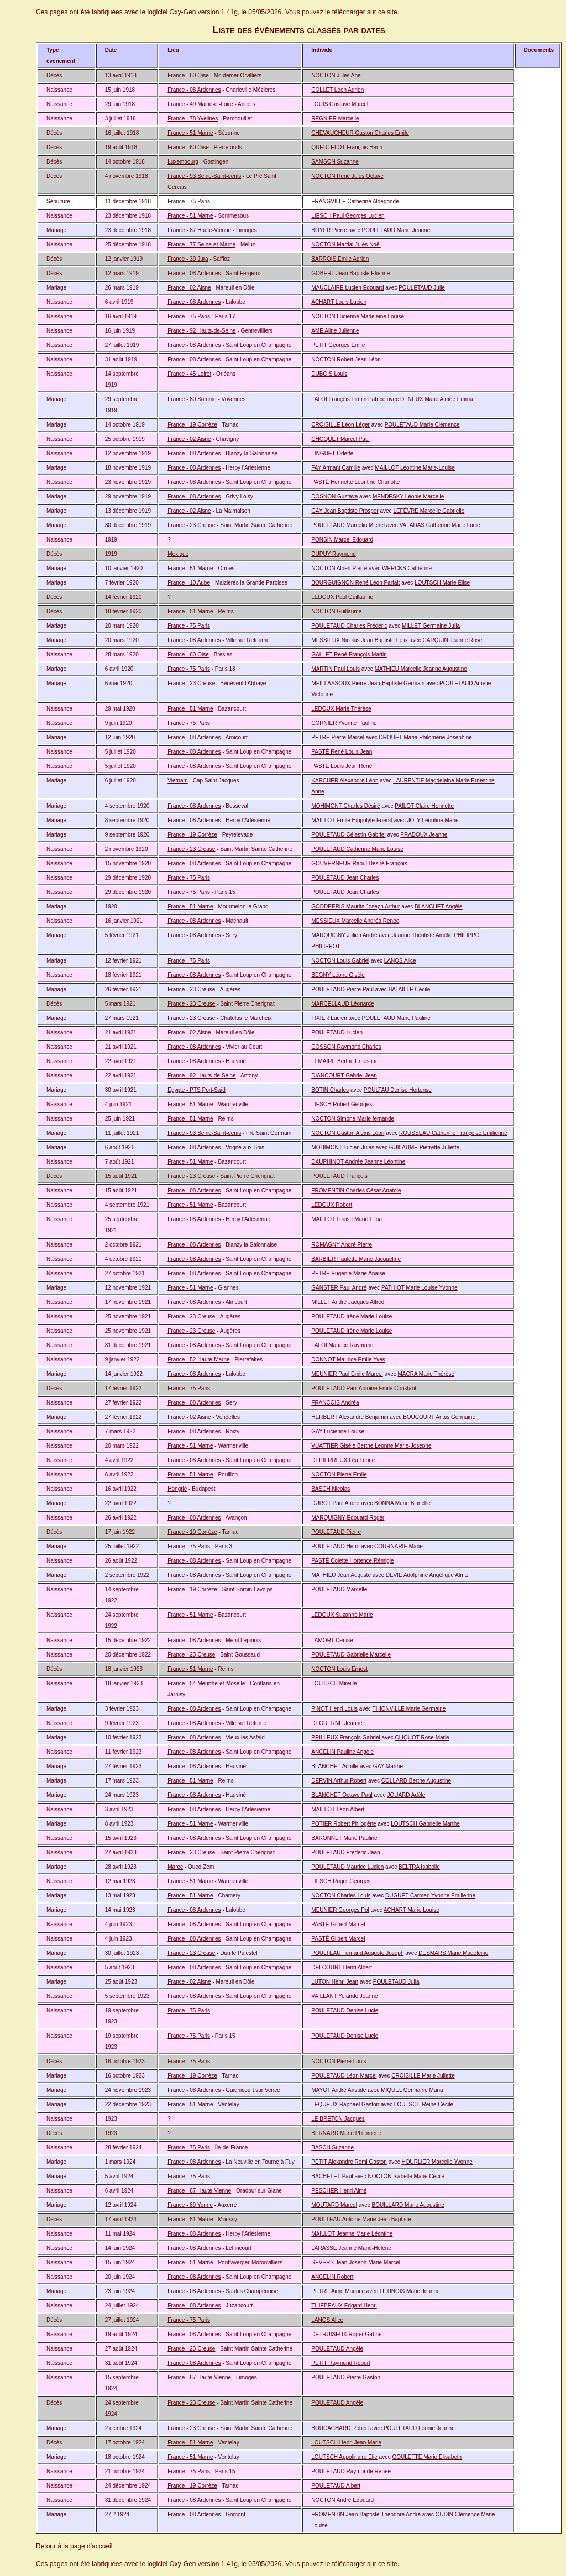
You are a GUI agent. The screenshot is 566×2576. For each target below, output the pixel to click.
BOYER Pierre (329, 230)
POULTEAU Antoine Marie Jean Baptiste (361, 2219)
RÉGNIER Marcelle (335, 118)
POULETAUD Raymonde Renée (351, 2471)
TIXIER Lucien (329, 1018)
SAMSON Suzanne (335, 162)
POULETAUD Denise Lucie (344, 2010)
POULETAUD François (339, 1176)
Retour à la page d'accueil (74, 2546)
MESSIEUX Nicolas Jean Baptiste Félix (359, 640)
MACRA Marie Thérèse (425, 1374)
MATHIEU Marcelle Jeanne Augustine (421, 669)
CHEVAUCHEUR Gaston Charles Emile (360, 133)
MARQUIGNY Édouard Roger (347, 1518)
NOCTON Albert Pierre (339, 568)
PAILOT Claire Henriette (424, 806)
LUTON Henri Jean (334, 1982)
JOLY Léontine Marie (433, 820)
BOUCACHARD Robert (340, 2428)
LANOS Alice (400, 961)
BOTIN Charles (330, 1090)
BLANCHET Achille (334, 1766)
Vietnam (177, 780)
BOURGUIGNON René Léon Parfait (355, 583)
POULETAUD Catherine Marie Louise (357, 849)
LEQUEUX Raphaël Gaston (345, 2104)
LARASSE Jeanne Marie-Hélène (351, 2248)
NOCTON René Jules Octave (347, 176)
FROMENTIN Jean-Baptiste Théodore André (366, 2514)
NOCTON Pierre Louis (338, 2061)
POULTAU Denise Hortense (398, 1090)
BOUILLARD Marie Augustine (408, 2205)
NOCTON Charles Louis (340, 1895)
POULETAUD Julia (396, 1982)
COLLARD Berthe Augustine (416, 1781)
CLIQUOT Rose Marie (422, 1737)
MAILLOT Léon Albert (337, 1809)
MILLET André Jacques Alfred (347, 1302)
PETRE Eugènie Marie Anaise (348, 1273)
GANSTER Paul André (338, 1288)
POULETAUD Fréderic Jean (345, 1852)
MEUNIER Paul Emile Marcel (346, 1374)
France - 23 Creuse (191, 525)
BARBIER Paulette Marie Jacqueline (356, 1259)
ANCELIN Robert (332, 2277)
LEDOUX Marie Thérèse (341, 709)
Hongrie (177, 1489)
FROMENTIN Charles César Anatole (356, 1190)
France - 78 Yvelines (192, 118)
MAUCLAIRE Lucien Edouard (347, 288)
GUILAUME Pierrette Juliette (424, 1147)
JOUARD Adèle (406, 1795)
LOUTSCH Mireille (334, 1683)
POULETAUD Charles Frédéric (349, 626)
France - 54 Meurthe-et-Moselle (206, 1683)
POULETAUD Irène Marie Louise (351, 1316)
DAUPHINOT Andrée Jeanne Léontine (358, 1162)
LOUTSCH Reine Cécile (423, 2104)
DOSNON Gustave (334, 496)
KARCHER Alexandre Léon (344, 780)
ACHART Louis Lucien (338, 302)
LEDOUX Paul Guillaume (342, 597)
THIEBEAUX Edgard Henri (343, 2305)
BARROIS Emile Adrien (340, 259)
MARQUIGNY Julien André (344, 935)
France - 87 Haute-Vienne (199, 230)
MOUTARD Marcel (334, 2205)
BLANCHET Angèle (439, 906)
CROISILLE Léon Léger (340, 425)
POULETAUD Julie (422, 288)
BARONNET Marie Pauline (344, 1838)
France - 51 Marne (190, 133)
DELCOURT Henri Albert (341, 1967)
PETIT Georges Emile (338, 345)
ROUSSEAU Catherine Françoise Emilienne (453, 1133)
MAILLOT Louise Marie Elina (346, 1219)
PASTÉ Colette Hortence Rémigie (352, 1561)
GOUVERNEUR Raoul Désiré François (359, 863)
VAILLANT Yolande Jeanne (344, 1996)
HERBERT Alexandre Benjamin (349, 1417)
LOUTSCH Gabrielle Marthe (425, 1824)
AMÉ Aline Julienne (335, 331)
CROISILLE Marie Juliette (423, 2076)
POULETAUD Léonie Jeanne (419, 2428)
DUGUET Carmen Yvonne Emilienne (430, 1895)
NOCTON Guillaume (336, 611)
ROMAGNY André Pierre (341, 1245)
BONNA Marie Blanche (402, 1503)
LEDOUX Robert (331, 1205)
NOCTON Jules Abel (336, 75)
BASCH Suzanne (332, 2147)
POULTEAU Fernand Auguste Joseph (357, 1953)
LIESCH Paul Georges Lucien (347, 216)
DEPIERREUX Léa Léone (343, 1460)
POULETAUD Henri (335, 1546)
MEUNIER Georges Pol (340, 1910)
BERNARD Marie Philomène (346, 2133)
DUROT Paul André (335, 1503)
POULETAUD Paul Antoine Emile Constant (363, 1388)
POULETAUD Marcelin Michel (348, 525)
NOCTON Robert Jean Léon (345, 359)
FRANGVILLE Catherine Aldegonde (355, 201)
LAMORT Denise (332, 1640)
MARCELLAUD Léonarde (342, 1004)
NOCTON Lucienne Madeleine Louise (357, 316)
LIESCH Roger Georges (340, 1881)
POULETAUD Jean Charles (345, 878)
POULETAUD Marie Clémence (422, 425)
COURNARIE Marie (398, 1546)
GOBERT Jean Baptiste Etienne (350, 273)
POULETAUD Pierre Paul (342, 989)
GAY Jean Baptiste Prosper (344, 511)
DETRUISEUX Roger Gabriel (346, 2334)
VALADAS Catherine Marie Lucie (440, 525)
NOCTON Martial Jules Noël (345, 244)
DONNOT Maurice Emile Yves (348, 1360)
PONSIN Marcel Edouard (342, 540)
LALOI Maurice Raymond (342, 1345)
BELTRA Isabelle (419, 1867)
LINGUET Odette (332, 453)
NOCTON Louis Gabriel (340, 961)
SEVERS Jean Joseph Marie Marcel (355, 2262)
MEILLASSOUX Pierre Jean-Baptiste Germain (367, 683)
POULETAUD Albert (335, 2486)
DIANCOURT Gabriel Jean (344, 1076)
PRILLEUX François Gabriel (345, 1737)
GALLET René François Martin (349, 654)
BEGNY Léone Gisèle (338, 975)
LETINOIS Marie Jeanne (410, 2291)
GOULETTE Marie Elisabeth (427, 2457)
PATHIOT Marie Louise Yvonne (419, 1288)
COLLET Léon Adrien (337, 90)
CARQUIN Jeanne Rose (453, 640)
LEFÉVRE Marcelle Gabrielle (428, 511)
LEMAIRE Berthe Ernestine (344, 1061)
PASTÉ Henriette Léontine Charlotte (355, 482)
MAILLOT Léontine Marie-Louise (415, 468)
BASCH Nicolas (330, 1489)
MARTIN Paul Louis (335, 669)
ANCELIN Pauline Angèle (342, 1752)
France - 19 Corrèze (192, 425)
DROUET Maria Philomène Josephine (425, 737)
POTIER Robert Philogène (343, 1824)
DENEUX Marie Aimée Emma (436, 399)
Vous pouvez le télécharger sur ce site (341, 12)
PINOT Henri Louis (334, 1709)
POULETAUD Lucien (337, 1032)
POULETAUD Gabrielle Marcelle (351, 1655)
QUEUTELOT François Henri (346, 147)
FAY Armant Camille (335, 468)
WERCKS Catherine (407, 568)
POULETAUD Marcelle (339, 1589)
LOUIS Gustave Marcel (339, 104)
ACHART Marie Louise (411, 1910)
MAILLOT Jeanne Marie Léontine (351, 2234)
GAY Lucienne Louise (337, 1431)
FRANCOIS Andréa (335, 1403)
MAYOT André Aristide (338, 2090)
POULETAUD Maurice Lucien (347, 1867)
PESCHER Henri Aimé (338, 2191)
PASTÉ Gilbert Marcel (338, 1924)
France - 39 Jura (187, 259)
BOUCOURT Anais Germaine (439, 1417)
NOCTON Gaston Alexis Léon (347, 1133)
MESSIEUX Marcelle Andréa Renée (355, 921)
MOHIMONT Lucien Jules (342, 1147)
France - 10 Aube (188, 583)
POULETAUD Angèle (337, 2349)
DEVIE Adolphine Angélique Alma (427, 1575)
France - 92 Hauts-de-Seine (201, 331)
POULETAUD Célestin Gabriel (348, 835)
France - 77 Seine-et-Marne (201, 244)
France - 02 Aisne (189, 288)
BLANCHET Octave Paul (341, 1795)
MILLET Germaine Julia (431, 626)
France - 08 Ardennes (194, 90)
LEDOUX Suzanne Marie (342, 1615)
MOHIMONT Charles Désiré (345, 806)
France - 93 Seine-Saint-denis (204, 176)
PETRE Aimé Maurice (338, 2291)
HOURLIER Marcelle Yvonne (437, 2162)
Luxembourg (182, 162)
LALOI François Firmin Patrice (348, 399)
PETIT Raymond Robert (340, 2363)
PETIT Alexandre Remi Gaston (349, 2162)
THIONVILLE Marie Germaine (409, 1709)
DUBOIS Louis (329, 374)
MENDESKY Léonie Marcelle (408, 496)
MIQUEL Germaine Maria (412, 2090)
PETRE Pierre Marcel (337, 737)
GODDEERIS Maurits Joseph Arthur (355, 906)
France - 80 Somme (191, 399)
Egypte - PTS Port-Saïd (196, 1090)
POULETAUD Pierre (336, 1532)
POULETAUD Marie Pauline (395, 1018)
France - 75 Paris (188, 201)
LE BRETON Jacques (338, 2119)
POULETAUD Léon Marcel (343, 2076)
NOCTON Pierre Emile (338, 1474)
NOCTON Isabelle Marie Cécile (406, 2176)
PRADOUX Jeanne (423, 835)
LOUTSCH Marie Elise (442, 583)
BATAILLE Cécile (410, 989)
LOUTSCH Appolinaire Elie (344, 2457)
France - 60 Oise (187, 75)
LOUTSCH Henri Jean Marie (346, 2443)
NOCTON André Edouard (342, 2500)
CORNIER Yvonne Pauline (343, 723)
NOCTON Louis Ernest (339, 1669)
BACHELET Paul (332, 2176)
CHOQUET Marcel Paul (340, 439)
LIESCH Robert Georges (341, 1104)
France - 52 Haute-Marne (198, 1360)
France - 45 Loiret (189, 374)
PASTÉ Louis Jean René (341, 766)
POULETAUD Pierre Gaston (345, 2377)
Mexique (177, 554)
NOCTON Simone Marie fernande (352, 1119)
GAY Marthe (388, 1766)
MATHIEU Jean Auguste (341, 1575)
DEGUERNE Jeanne (336, 1723)
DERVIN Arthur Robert (338, 1781)
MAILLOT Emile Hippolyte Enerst (351, 820)
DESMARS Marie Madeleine (453, 1953)
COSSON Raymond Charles (346, 1047)
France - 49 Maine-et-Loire (200, 104)
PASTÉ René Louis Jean (341, 752)
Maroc (175, 1867)
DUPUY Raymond (333, 554)
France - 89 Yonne (190, 2205)
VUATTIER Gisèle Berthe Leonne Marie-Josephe (371, 1446)
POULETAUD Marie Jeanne (395, 230)
